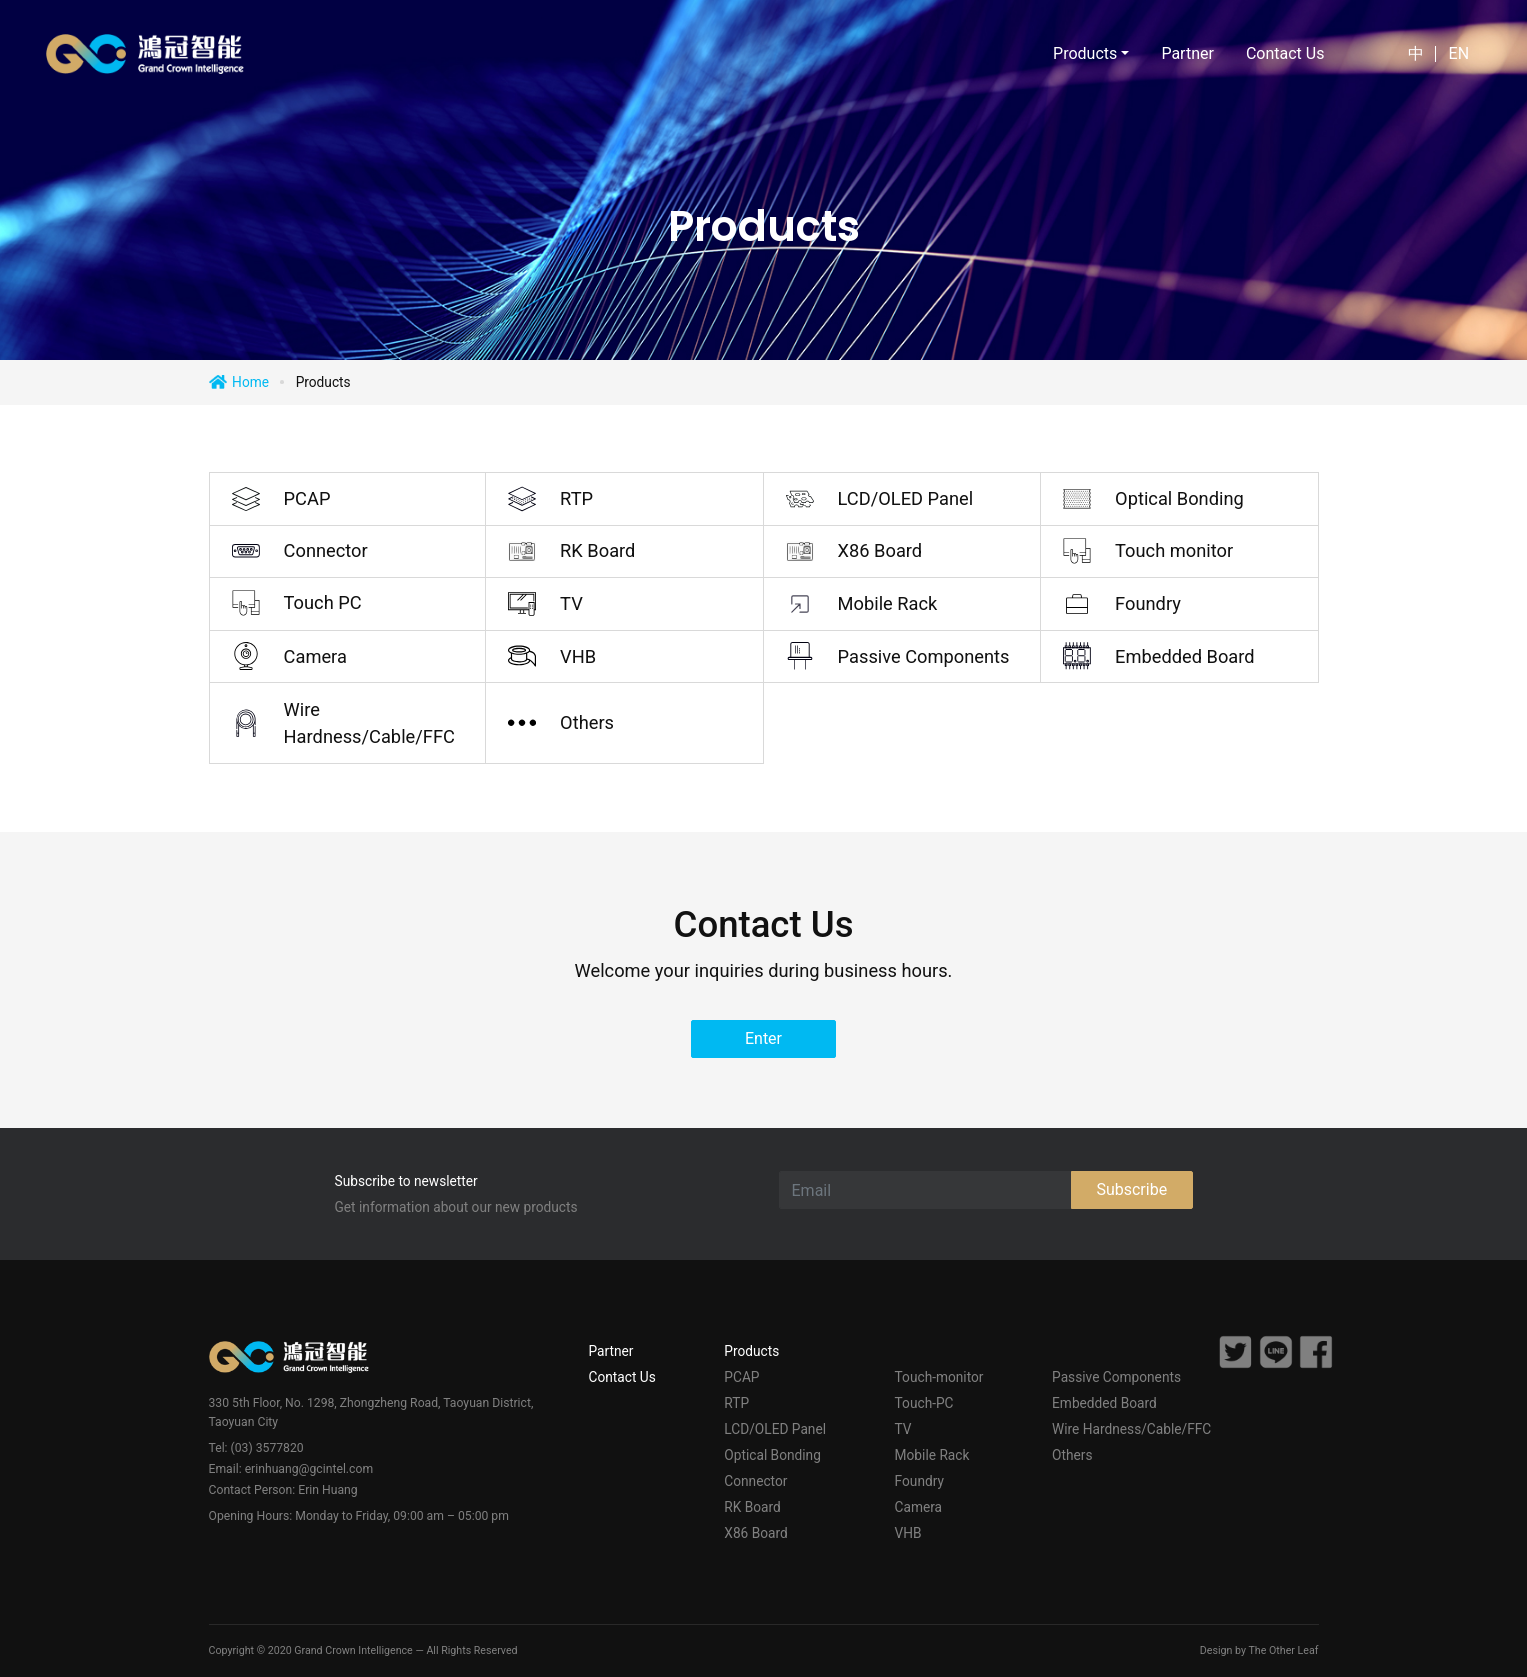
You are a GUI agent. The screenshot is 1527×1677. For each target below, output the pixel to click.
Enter (763, 1038)
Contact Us (1285, 53)
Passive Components (924, 656)
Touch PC (323, 602)
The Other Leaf (1283, 1650)
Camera (315, 656)
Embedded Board (1185, 656)
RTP (576, 498)
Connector (326, 550)
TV (571, 603)
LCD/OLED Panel (906, 498)
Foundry (1148, 603)
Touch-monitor (939, 1377)
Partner (1187, 53)
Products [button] (1085, 53)
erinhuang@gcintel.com (309, 1469)
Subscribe (1131, 1189)
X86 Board (880, 550)
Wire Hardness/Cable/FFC (369, 723)
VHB (578, 656)
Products (751, 1351)
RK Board (597, 550)
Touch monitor (1174, 550)
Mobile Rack (888, 603)
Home (250, 382)
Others (587, 722)
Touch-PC (924, 1403)
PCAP (307, 498)
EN (1459, 53)
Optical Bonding (1179, 498)
